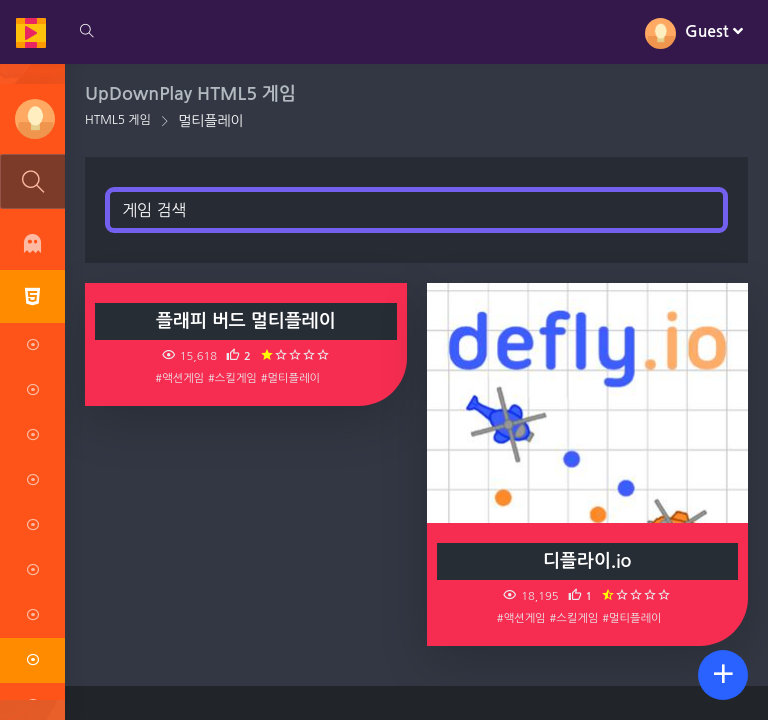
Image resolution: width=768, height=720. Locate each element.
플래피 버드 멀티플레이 (245, 321)
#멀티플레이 (290, 378)
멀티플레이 (211, 121)
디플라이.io (587, 561)
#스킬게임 (232, 378)
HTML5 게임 (118, 120)
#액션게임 (179, 378)
